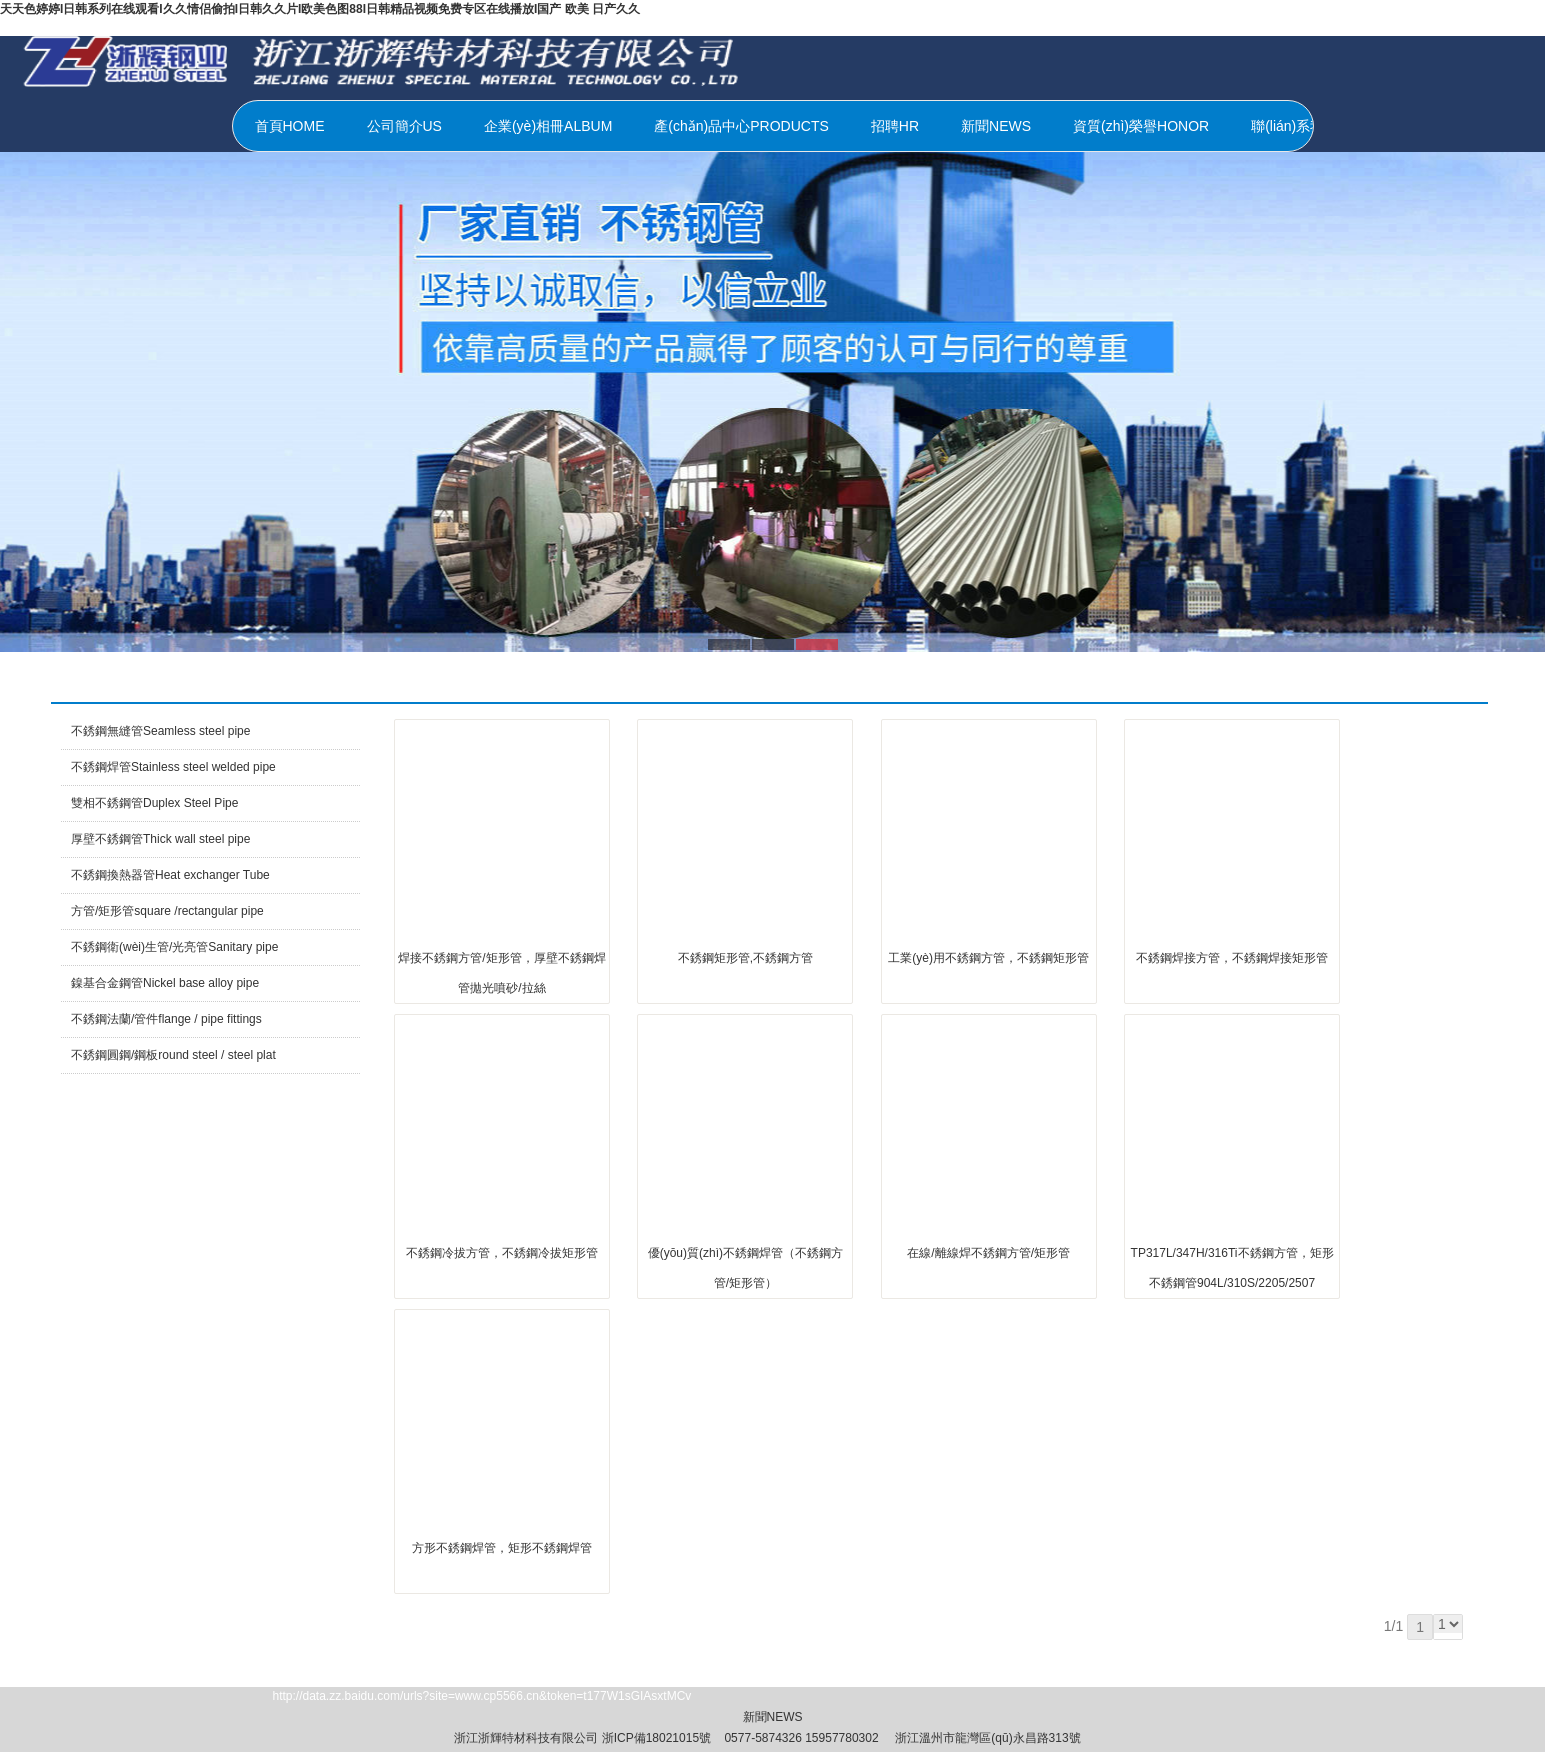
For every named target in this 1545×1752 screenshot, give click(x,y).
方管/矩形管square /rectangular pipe (167, 911)
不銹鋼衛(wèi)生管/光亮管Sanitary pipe (174, 947)
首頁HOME (290, 126)
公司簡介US (404, 126)
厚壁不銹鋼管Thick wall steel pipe (160, 839)
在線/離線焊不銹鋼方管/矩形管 (988, 1253)
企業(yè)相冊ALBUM (548, 126)
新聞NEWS (996, 126)
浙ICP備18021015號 (656, 1738)
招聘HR (895, 126)
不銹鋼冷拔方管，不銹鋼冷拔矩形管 (502, 1253)
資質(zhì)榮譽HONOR (1141, 126)
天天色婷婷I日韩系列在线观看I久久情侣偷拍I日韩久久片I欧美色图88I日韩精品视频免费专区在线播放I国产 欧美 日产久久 (320, 9)
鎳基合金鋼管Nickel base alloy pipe (165, 983)
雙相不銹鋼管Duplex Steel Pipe (154, 803)
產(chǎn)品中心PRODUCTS (741, 126)
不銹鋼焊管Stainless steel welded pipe (173, 767)
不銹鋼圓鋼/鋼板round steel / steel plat (173, 1055)
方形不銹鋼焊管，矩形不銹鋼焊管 (502, 1548)
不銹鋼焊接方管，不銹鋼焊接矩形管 (1232, 958)
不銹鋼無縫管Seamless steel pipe (160, 731)
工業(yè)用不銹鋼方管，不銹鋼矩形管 (988, 958)
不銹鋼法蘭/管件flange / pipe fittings (166, 1019)
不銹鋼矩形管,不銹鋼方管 (745, 958)
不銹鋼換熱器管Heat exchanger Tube (170, 875)
